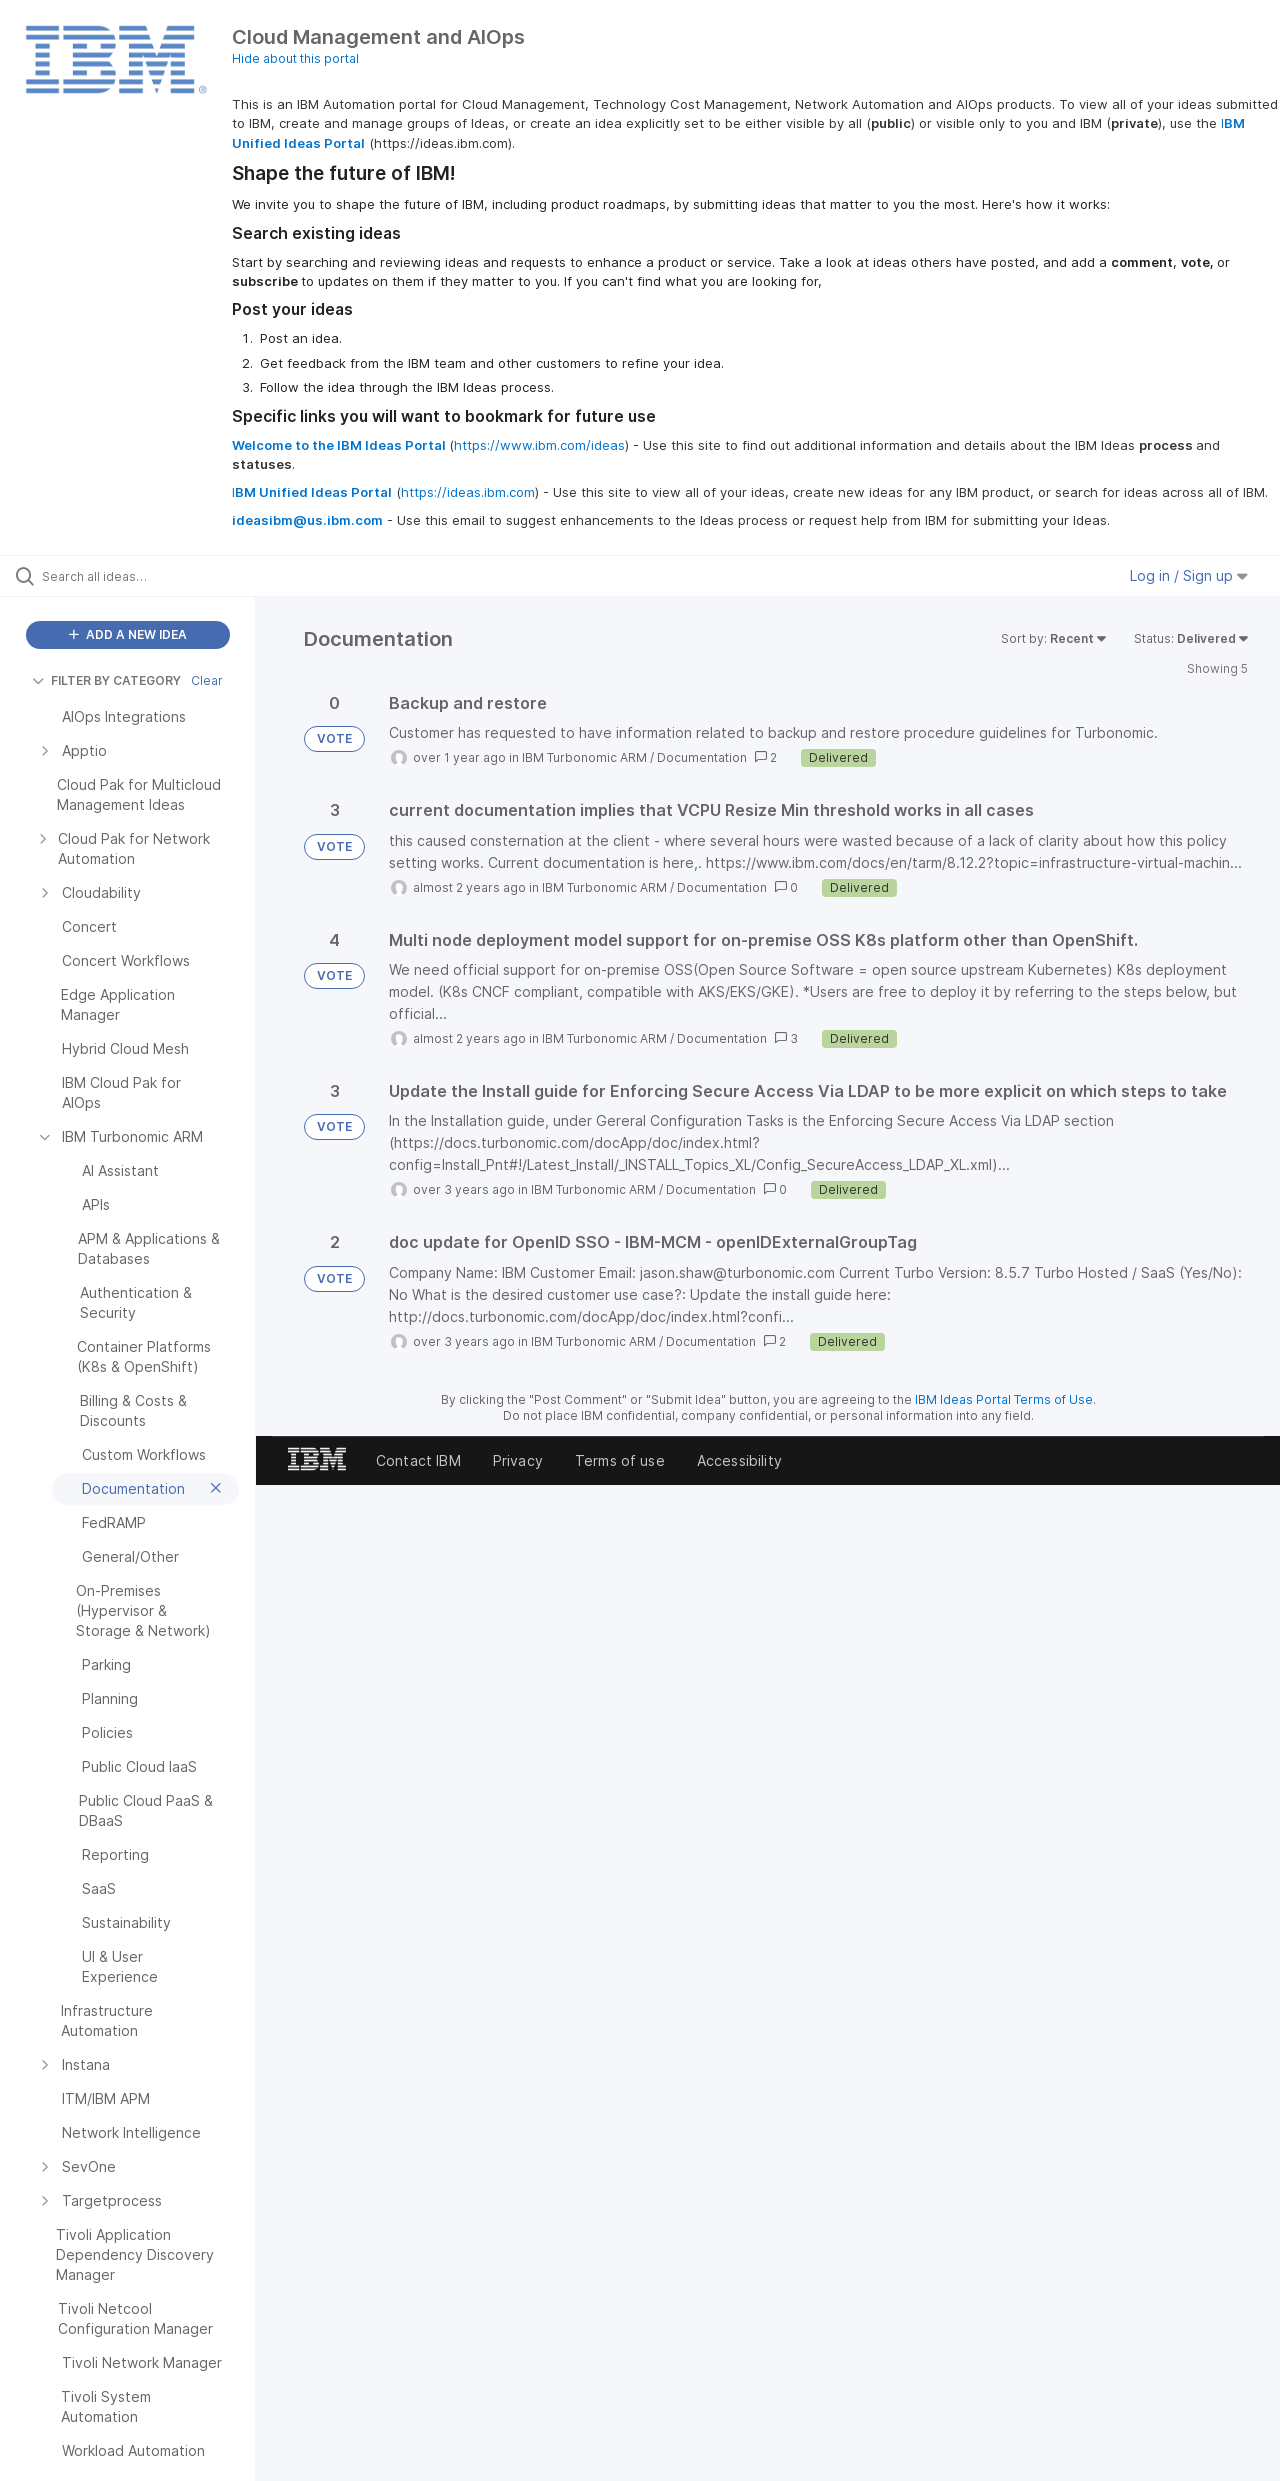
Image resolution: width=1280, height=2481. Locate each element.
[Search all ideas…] (153, 576)
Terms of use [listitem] (620, 1460)
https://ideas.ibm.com (468, 492)
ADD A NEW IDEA (128, 634)
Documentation (702, 757)
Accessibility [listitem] (739, 1460)
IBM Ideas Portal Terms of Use (1004, 1399)
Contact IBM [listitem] (418, 1460)
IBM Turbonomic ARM (584, 757)
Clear (207, 680)
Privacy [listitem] (518, 1460)
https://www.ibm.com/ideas (539, 445)
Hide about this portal (295, 58)
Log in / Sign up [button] (1189, 575)
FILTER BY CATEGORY (106, 680)
